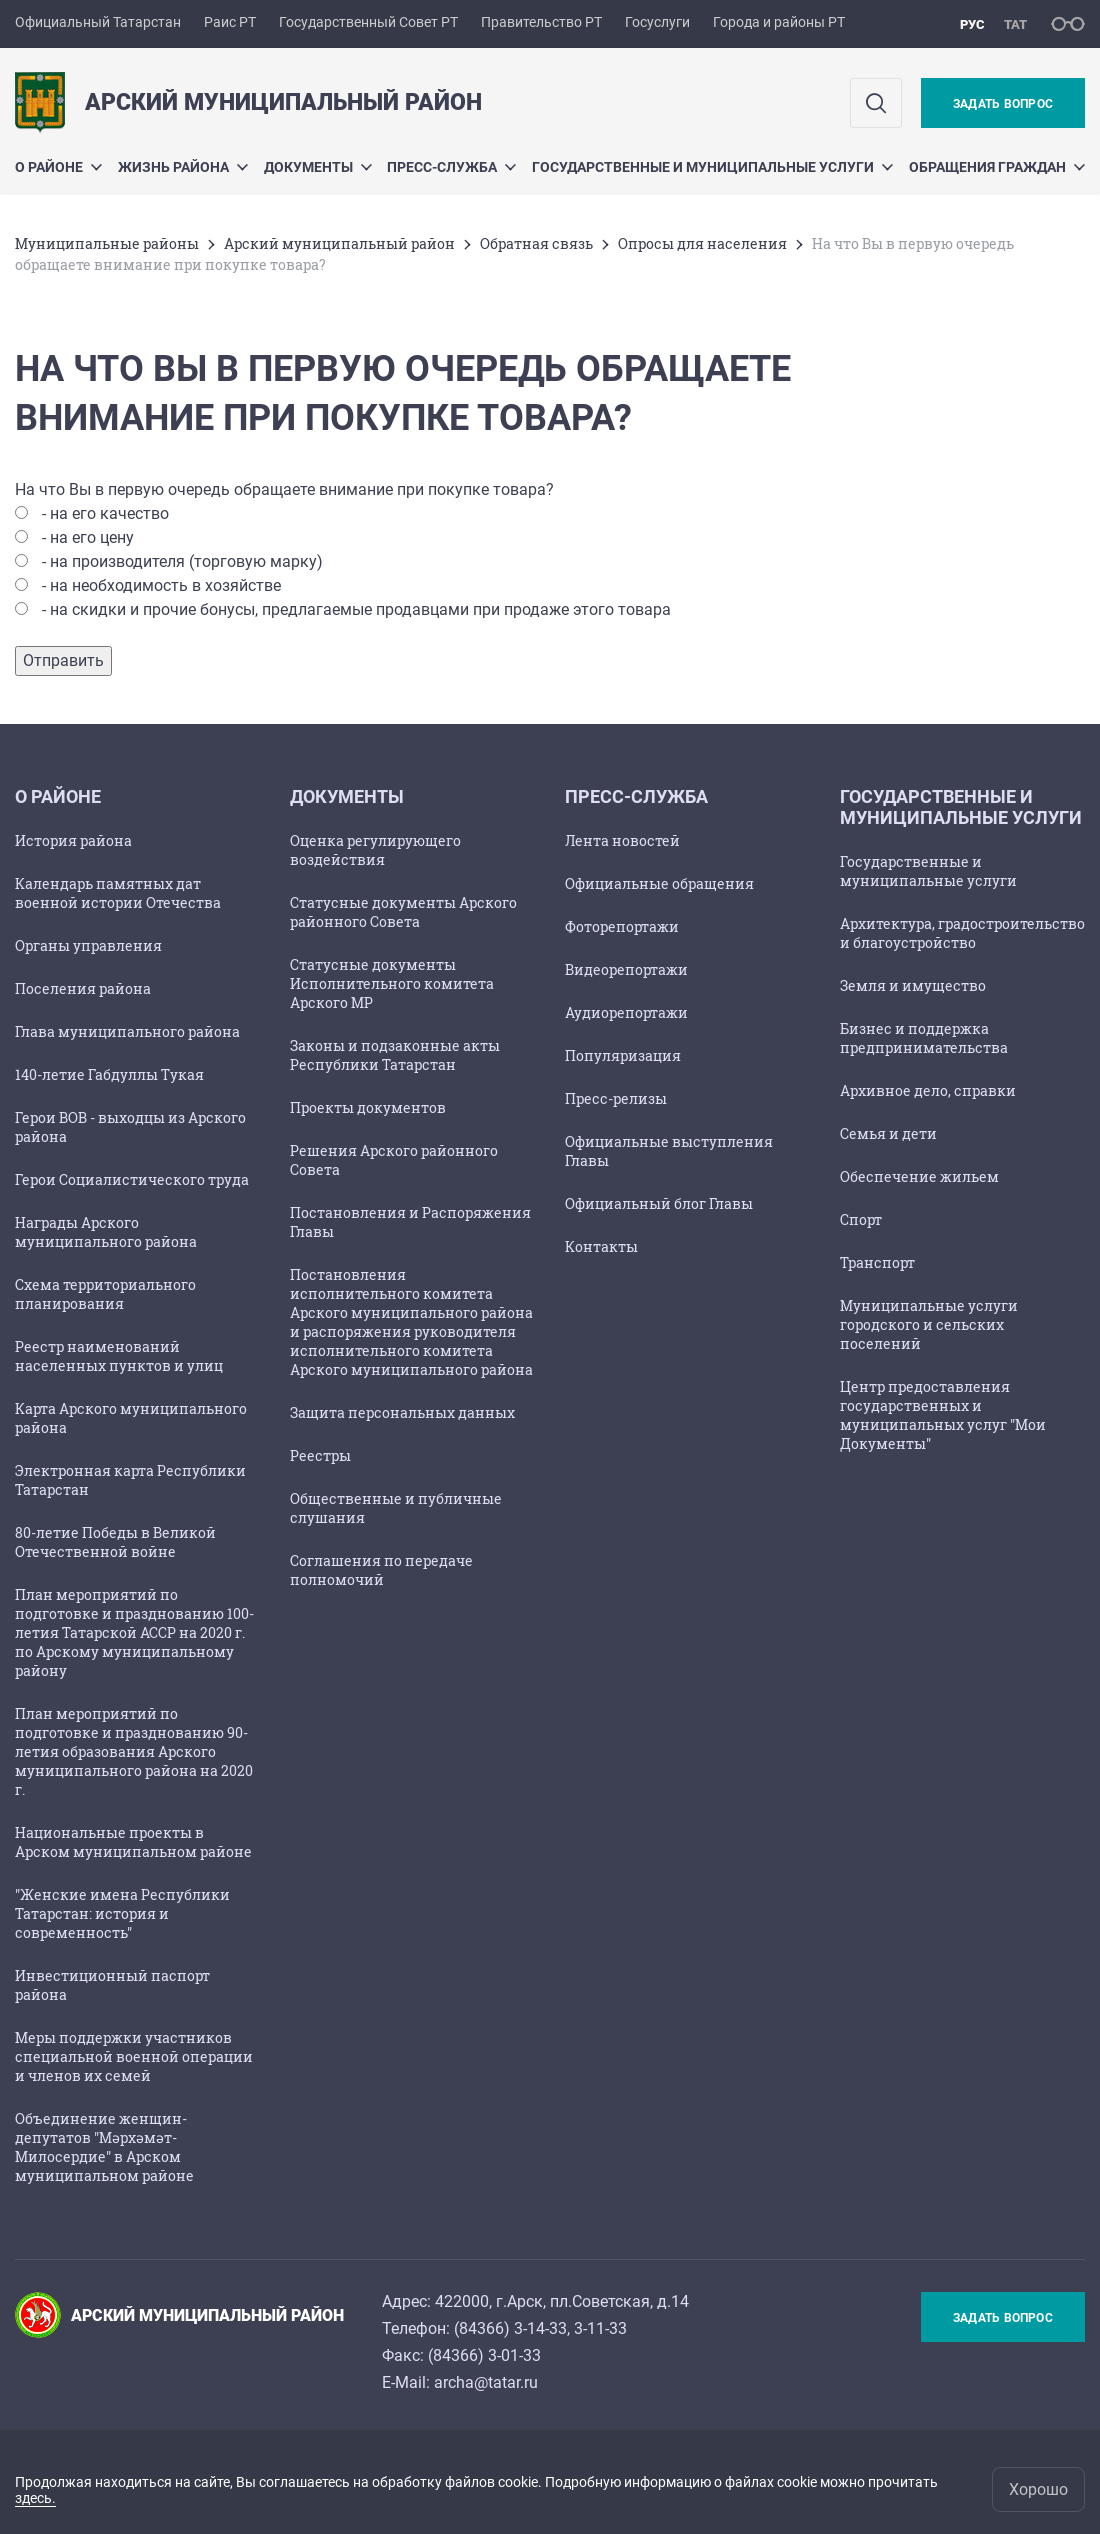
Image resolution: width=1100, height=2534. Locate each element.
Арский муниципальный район (339, 243)
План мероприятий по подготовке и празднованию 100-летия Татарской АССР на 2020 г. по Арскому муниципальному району (134, 1632)
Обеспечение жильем (919, 1176)
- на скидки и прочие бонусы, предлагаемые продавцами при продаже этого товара (356, 609)
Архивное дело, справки (928, 1090)
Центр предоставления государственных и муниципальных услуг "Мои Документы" (943, 1415)
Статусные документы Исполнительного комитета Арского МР (392, 983)
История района (73, 840)
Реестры (320, 1455)
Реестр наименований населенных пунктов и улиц (119, 1356)
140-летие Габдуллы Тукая (109, 1074)
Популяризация (623, 1055)
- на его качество (105, 513)
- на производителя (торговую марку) (182, 561)
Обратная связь (536, 243)
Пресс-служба (451, 167)
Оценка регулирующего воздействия (375, 850)
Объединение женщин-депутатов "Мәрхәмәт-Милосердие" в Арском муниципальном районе (104, 2147)
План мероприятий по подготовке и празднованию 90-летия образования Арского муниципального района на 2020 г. (134, 1751)
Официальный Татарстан (98, 22)
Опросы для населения (702, 243)
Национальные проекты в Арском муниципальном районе (133, 1842)
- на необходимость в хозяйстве (161, 585)
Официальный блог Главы (659, 1203)
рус (972, 24)
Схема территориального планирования (105, 1294)
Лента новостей (622, 840)
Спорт (861, 1219)
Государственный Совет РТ (368, 22)
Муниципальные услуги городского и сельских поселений (929, 1324)
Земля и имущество (913, 985)
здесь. (35, 2498)
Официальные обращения (659, 883)
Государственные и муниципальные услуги (712, 167)
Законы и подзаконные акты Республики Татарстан (395, 1055)
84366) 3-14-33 (513, 2328)
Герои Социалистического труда (132, 1179)
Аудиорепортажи (626, 1012)
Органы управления (88, 945)
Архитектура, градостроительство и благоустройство (962, 933)
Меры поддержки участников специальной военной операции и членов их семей (134, 2056)
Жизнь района (183, 167)
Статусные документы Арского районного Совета (403, 912)
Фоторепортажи (622, 926)
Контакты (601, 1246)
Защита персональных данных (402, 1412)
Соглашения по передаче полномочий (381, 1570)
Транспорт (877, 1262)
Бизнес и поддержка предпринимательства (924, 1038)
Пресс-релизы (616, 1098)
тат (1015, 24)
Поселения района (83, 988)
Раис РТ (230, 22)
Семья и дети (888, 1133)
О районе (58, 167)
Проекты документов (368, 1107)
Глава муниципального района (127, 1031)
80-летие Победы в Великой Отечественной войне (115, 1542)
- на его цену (88, 537)
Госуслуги (657, 22)
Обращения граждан (997, 167)
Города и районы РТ (779, 22)
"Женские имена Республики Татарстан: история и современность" (122, 1913)
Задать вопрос (1003, 104)
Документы (318, 167)
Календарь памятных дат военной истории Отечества (118, 893)
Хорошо (1038, 2489)
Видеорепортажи (626, 969)
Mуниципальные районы (107, 243)
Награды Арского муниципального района (106, 1232)
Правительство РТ (541, 22)
